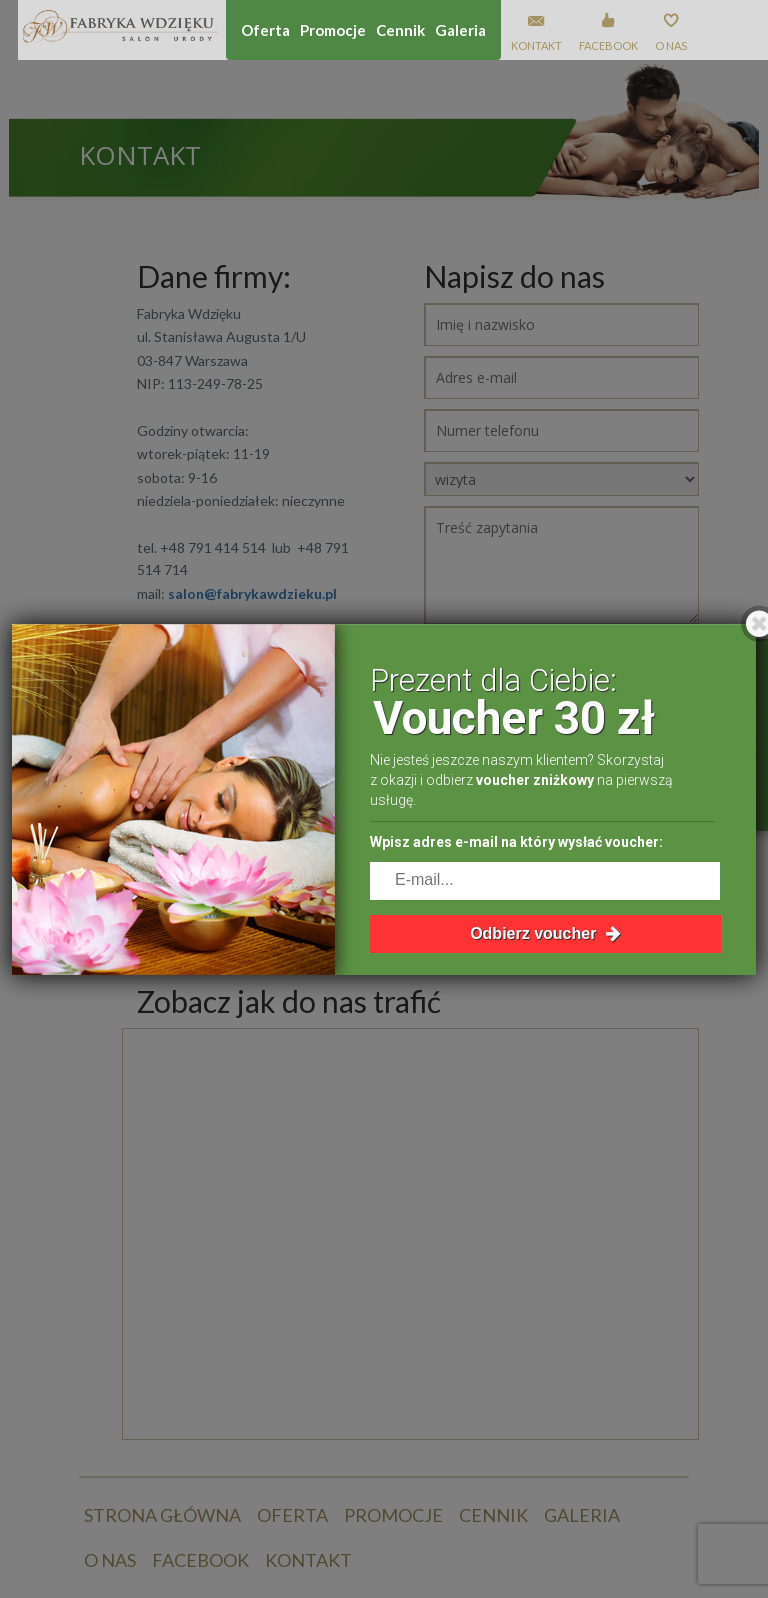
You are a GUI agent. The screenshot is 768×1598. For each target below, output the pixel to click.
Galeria (460, 30)
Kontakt (536, 45)
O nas (671, 45)
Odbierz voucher (545, 933)
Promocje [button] (333, 30)
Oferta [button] (265, 30)
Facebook (608, 45)
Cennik (400, 30)
